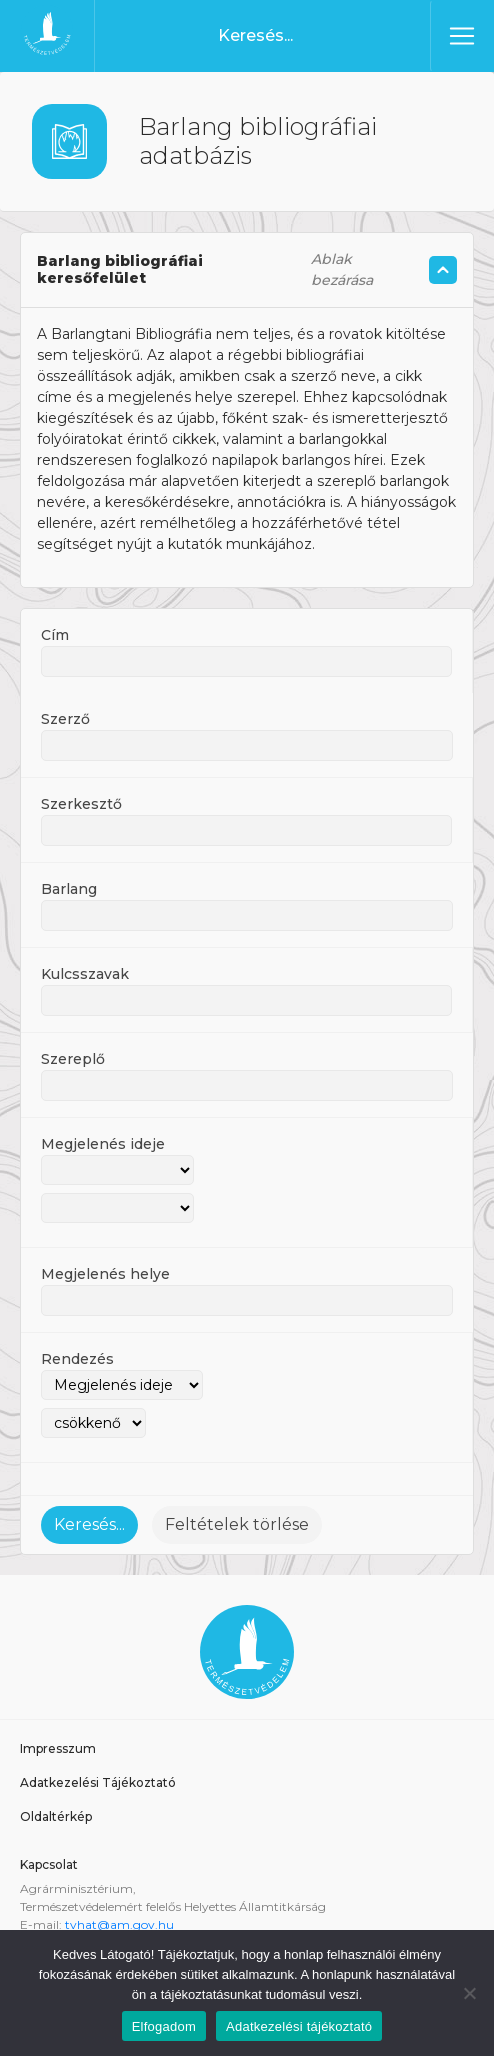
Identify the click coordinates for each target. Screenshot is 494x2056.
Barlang (69, 889)
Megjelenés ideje (103, 1144)
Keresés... (89, 1524)
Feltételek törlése (237, 1524)
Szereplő (73, 1059)
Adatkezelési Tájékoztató (98, 1782)
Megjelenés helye (105, 1274)
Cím (55, 635)
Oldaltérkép (56, 1816)
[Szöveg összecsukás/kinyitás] (443, 270)
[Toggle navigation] (462, 36)
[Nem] (469, 1993)
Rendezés (77, 1359)
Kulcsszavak (85, 974)
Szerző (65, 719)
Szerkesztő (81, 804)
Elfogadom (164, 2026)
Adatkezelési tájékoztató (299, 2026)
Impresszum (58, 1748)
